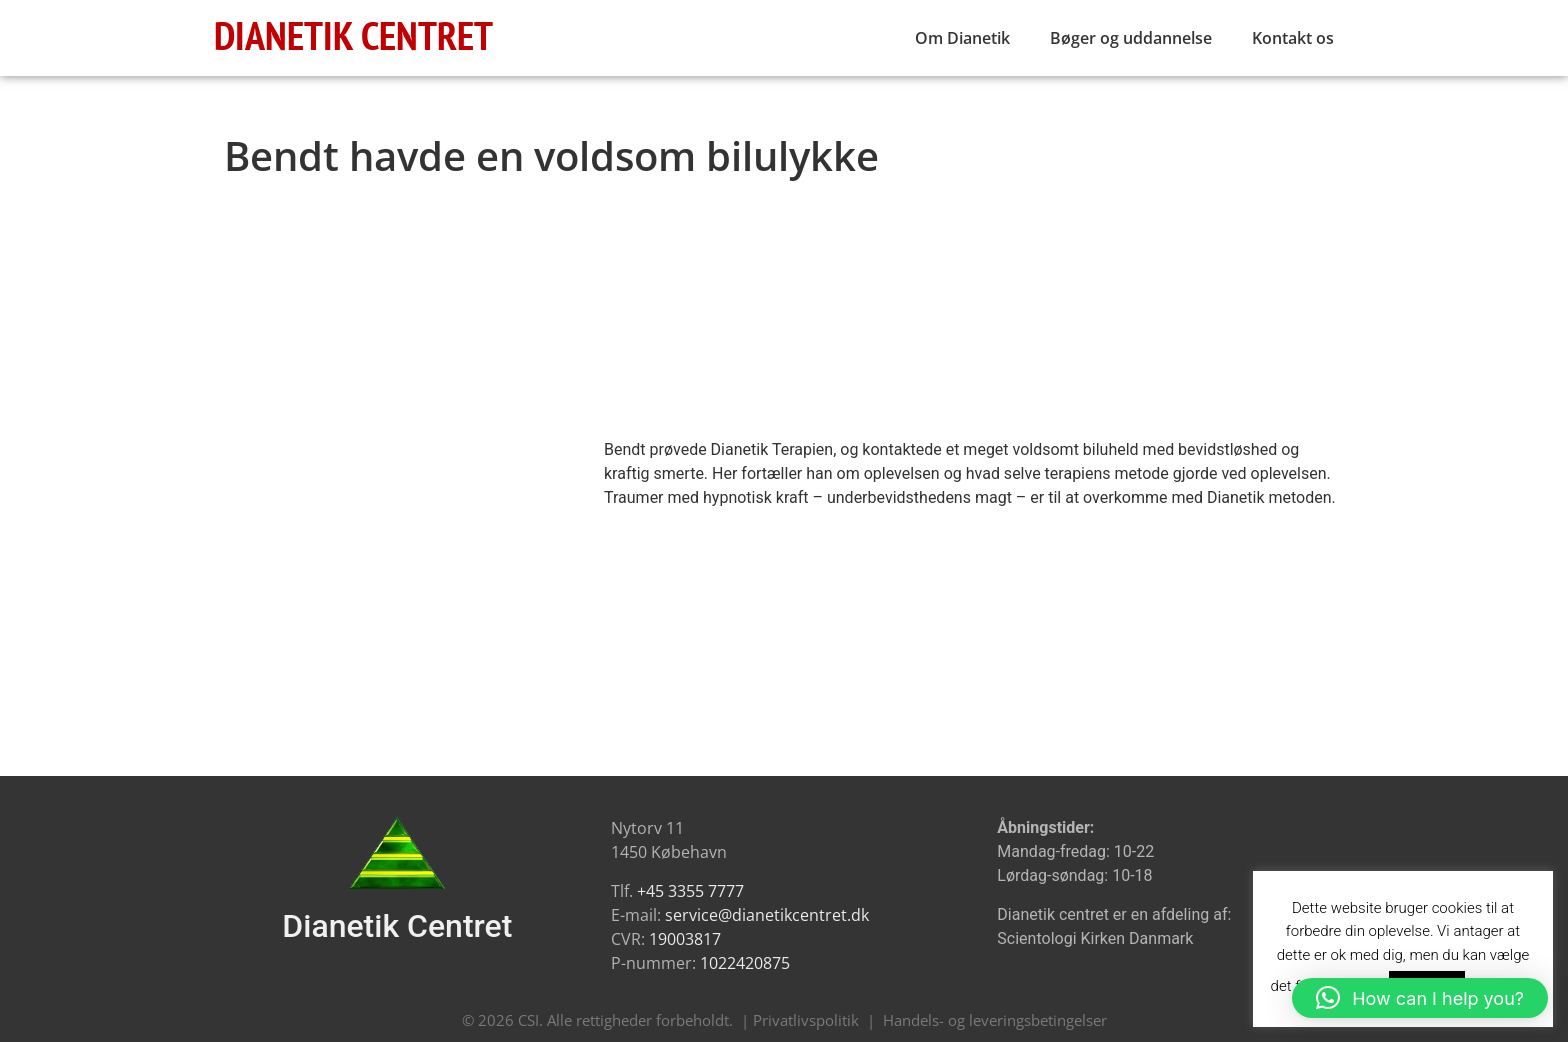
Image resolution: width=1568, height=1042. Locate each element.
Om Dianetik (962, 38)
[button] (1420, 998)
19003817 (685, 939)
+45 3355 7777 (690, 891)
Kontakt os (1293, 38)
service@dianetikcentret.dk (767, 915)
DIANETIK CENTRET (353, 35)
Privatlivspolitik (806, 1020)
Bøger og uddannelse (1131, 38)
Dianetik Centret (397, 926)
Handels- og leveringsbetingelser (995, 1020)
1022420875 (745, 963)
